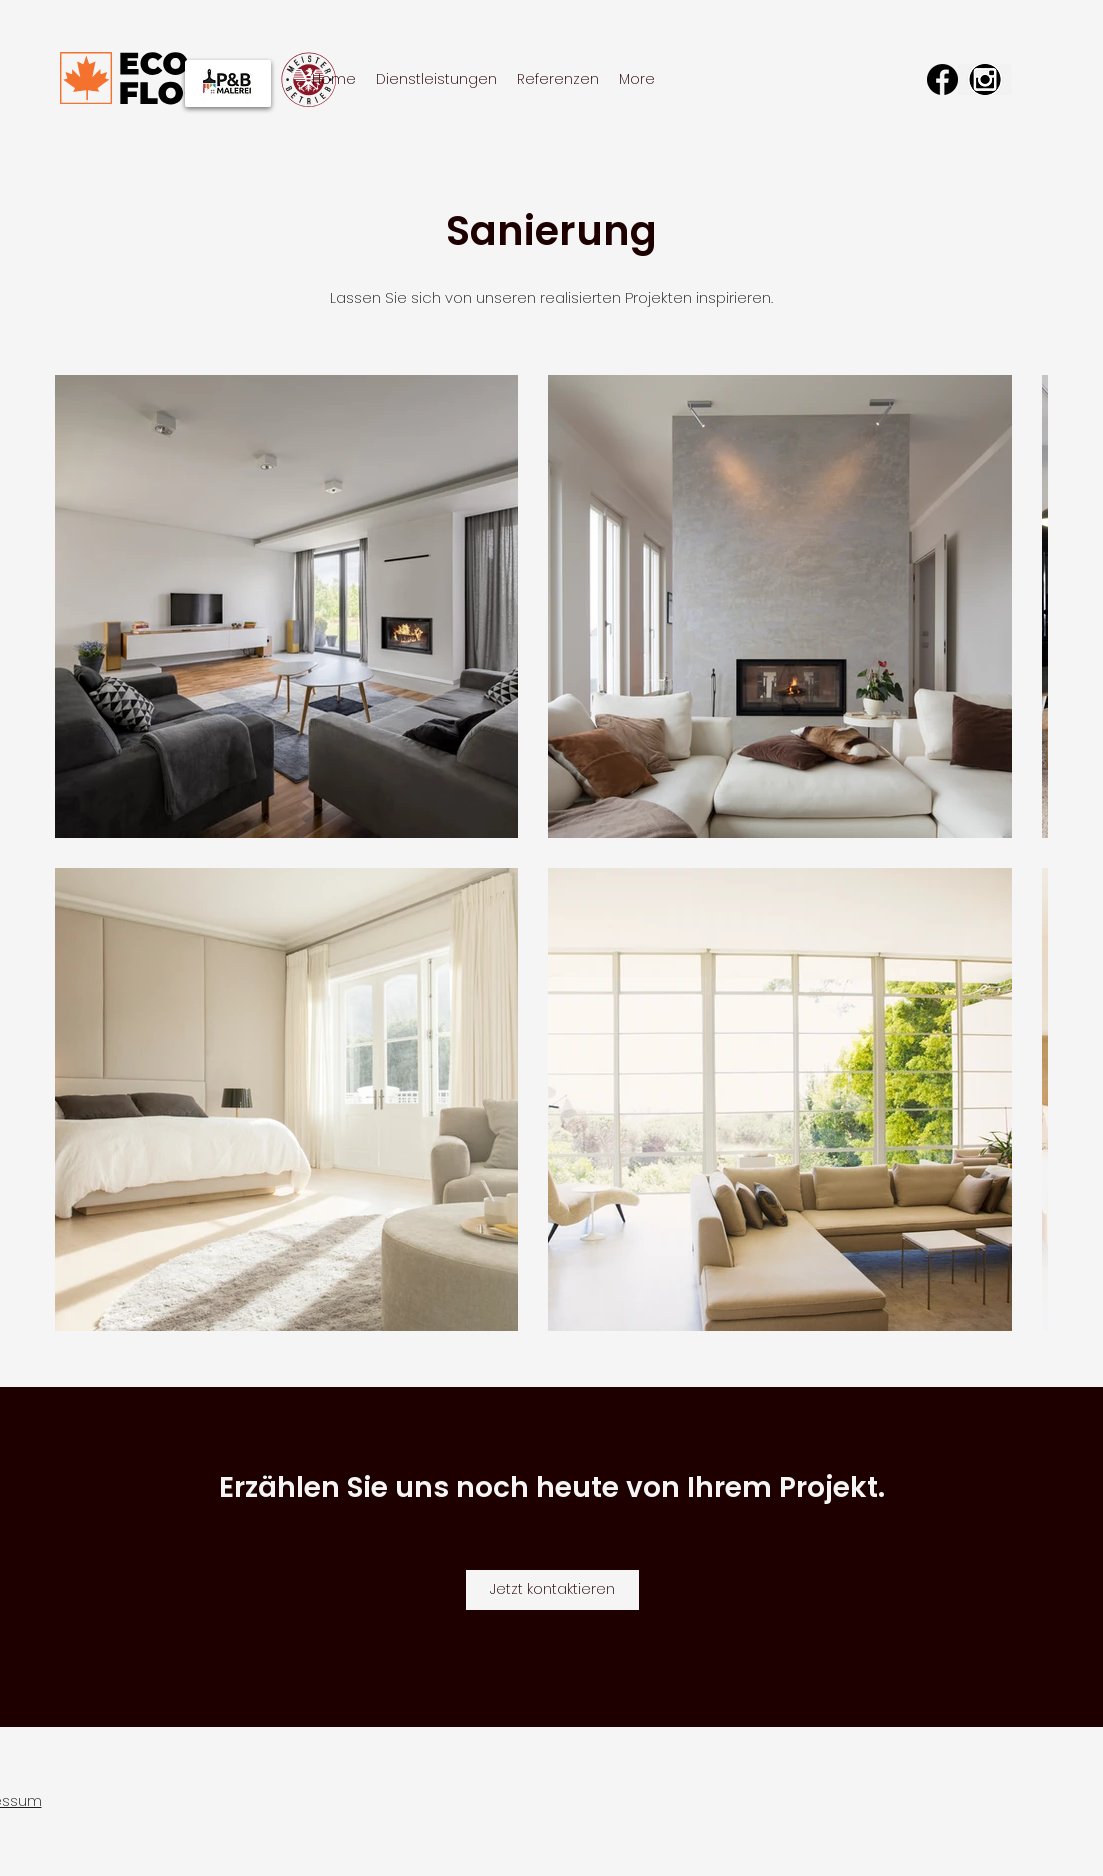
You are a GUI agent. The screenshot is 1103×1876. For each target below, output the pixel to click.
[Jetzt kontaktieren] (552, 1590)
